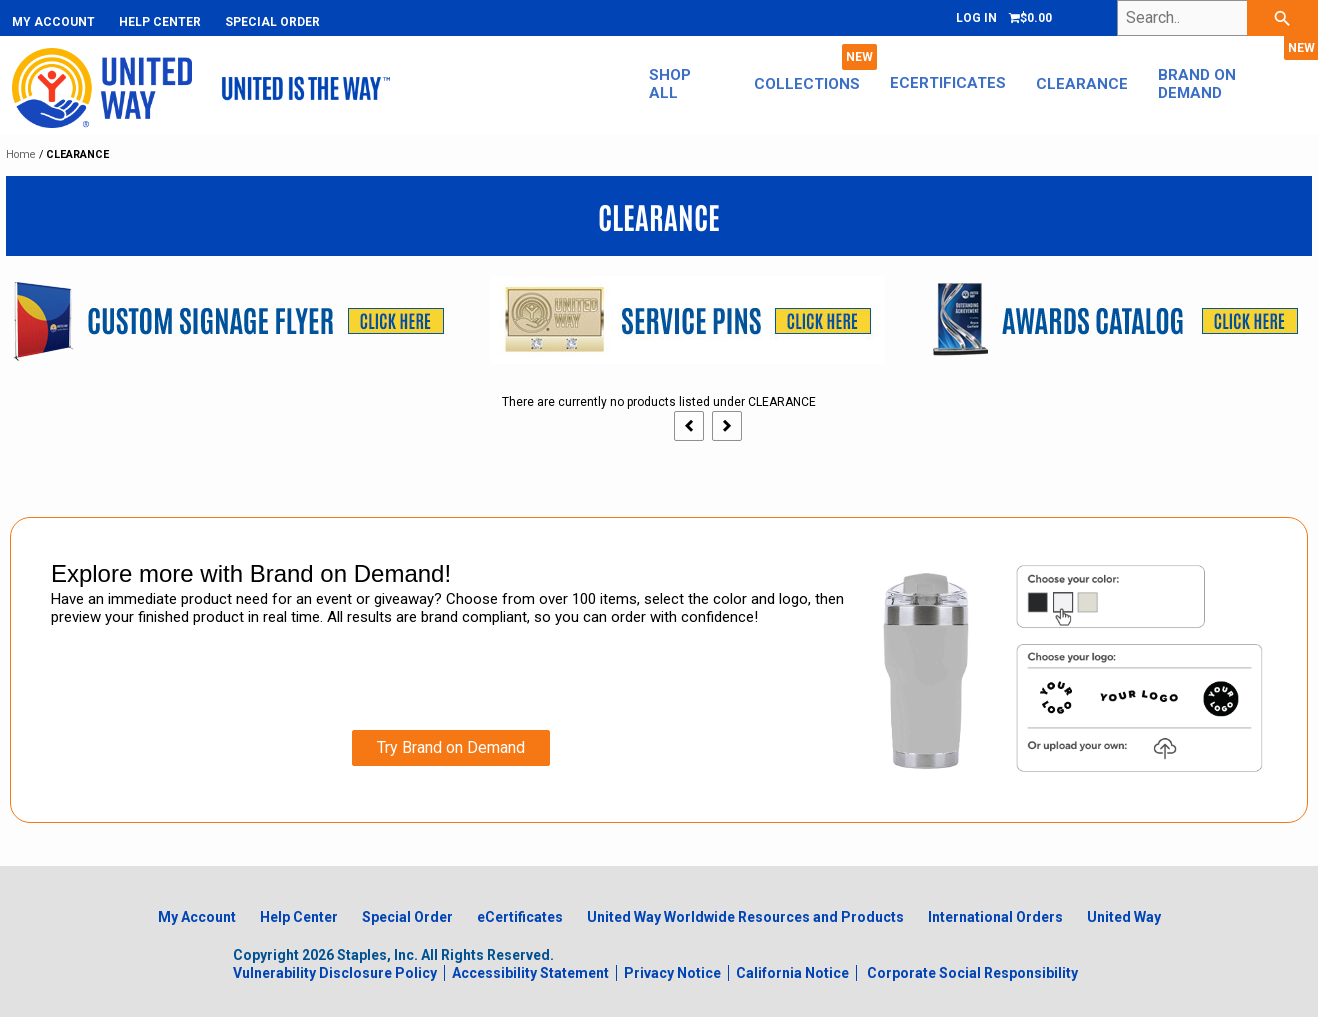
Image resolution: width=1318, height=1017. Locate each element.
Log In (976, 18)
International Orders (995, 917)
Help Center (160, 22)
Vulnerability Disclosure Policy (335, 973)
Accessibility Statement (530, 973)
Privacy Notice (672, 973)
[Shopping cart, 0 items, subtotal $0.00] (1030, 18)
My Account (53, 22)
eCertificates (948, 83)
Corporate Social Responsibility (972, 973)
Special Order (272, 22)
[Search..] (1217, 18)
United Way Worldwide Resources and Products (745, 917)
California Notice (792, 973)
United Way (1124, 917)
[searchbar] (1282, 18)
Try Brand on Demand (451, 747)
